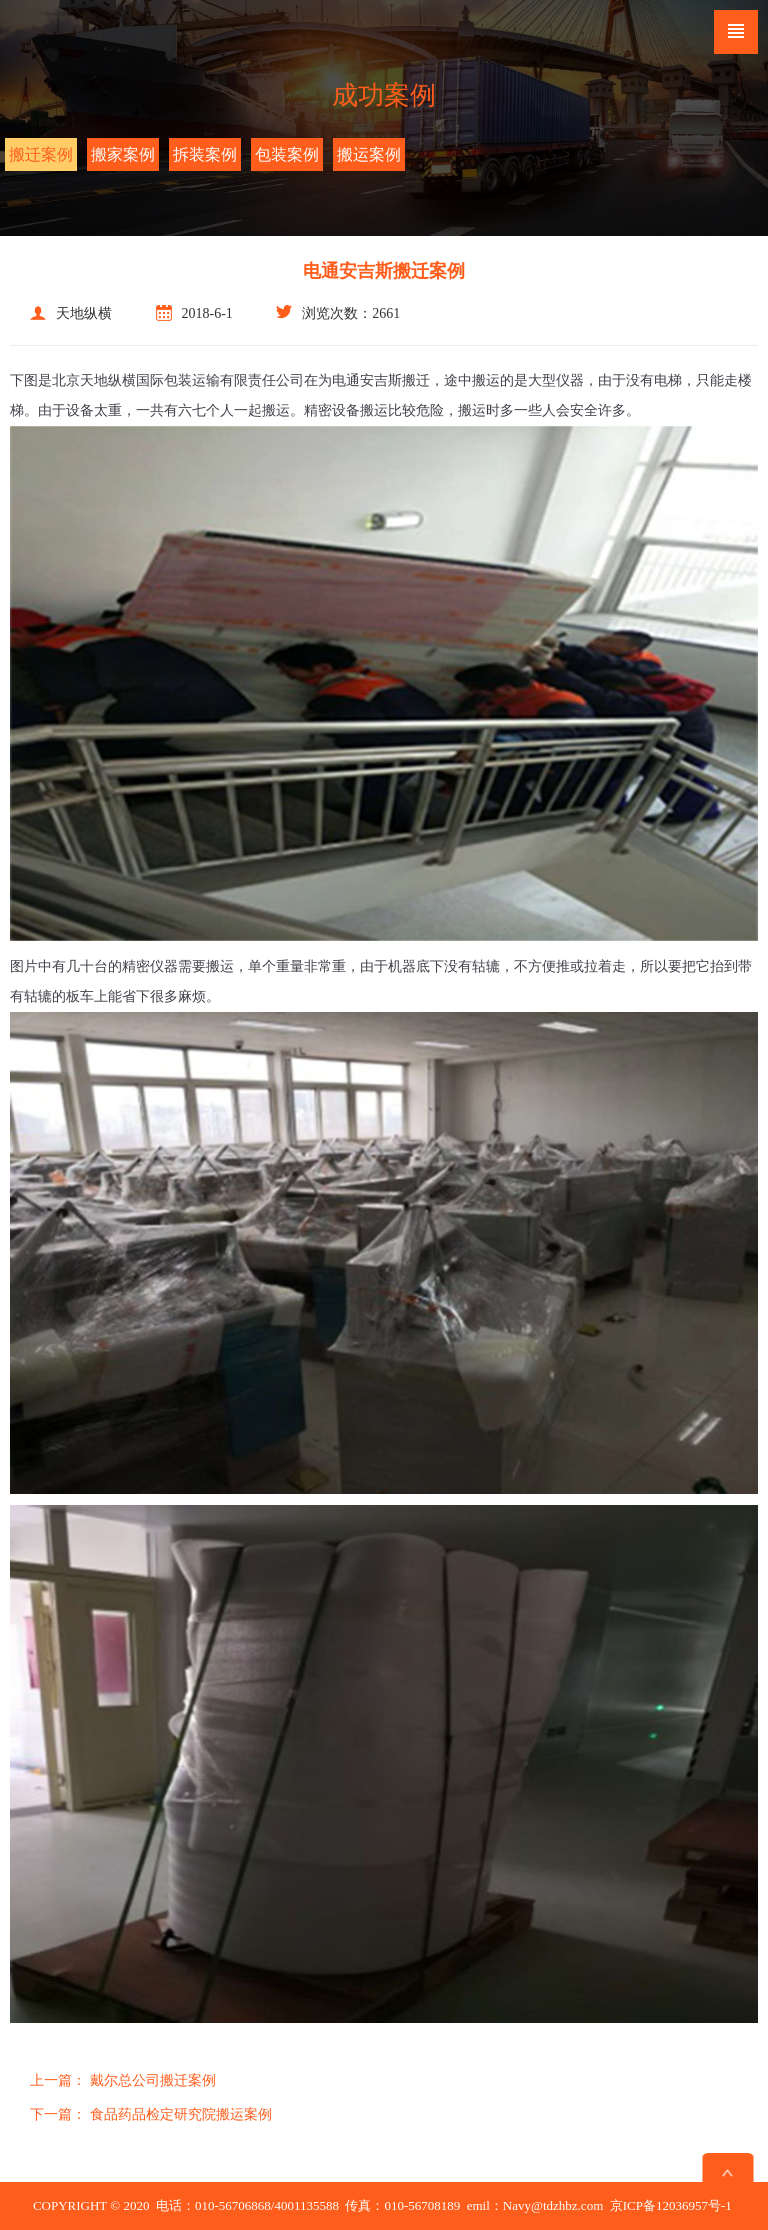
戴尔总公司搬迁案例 (123, 2080)
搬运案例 (369, 154)
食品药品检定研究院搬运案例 (151, 2114)
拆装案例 (205, 154)
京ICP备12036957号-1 (671, 2205)
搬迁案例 (41, 154)
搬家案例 (123, 154)
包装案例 (287, 154)
